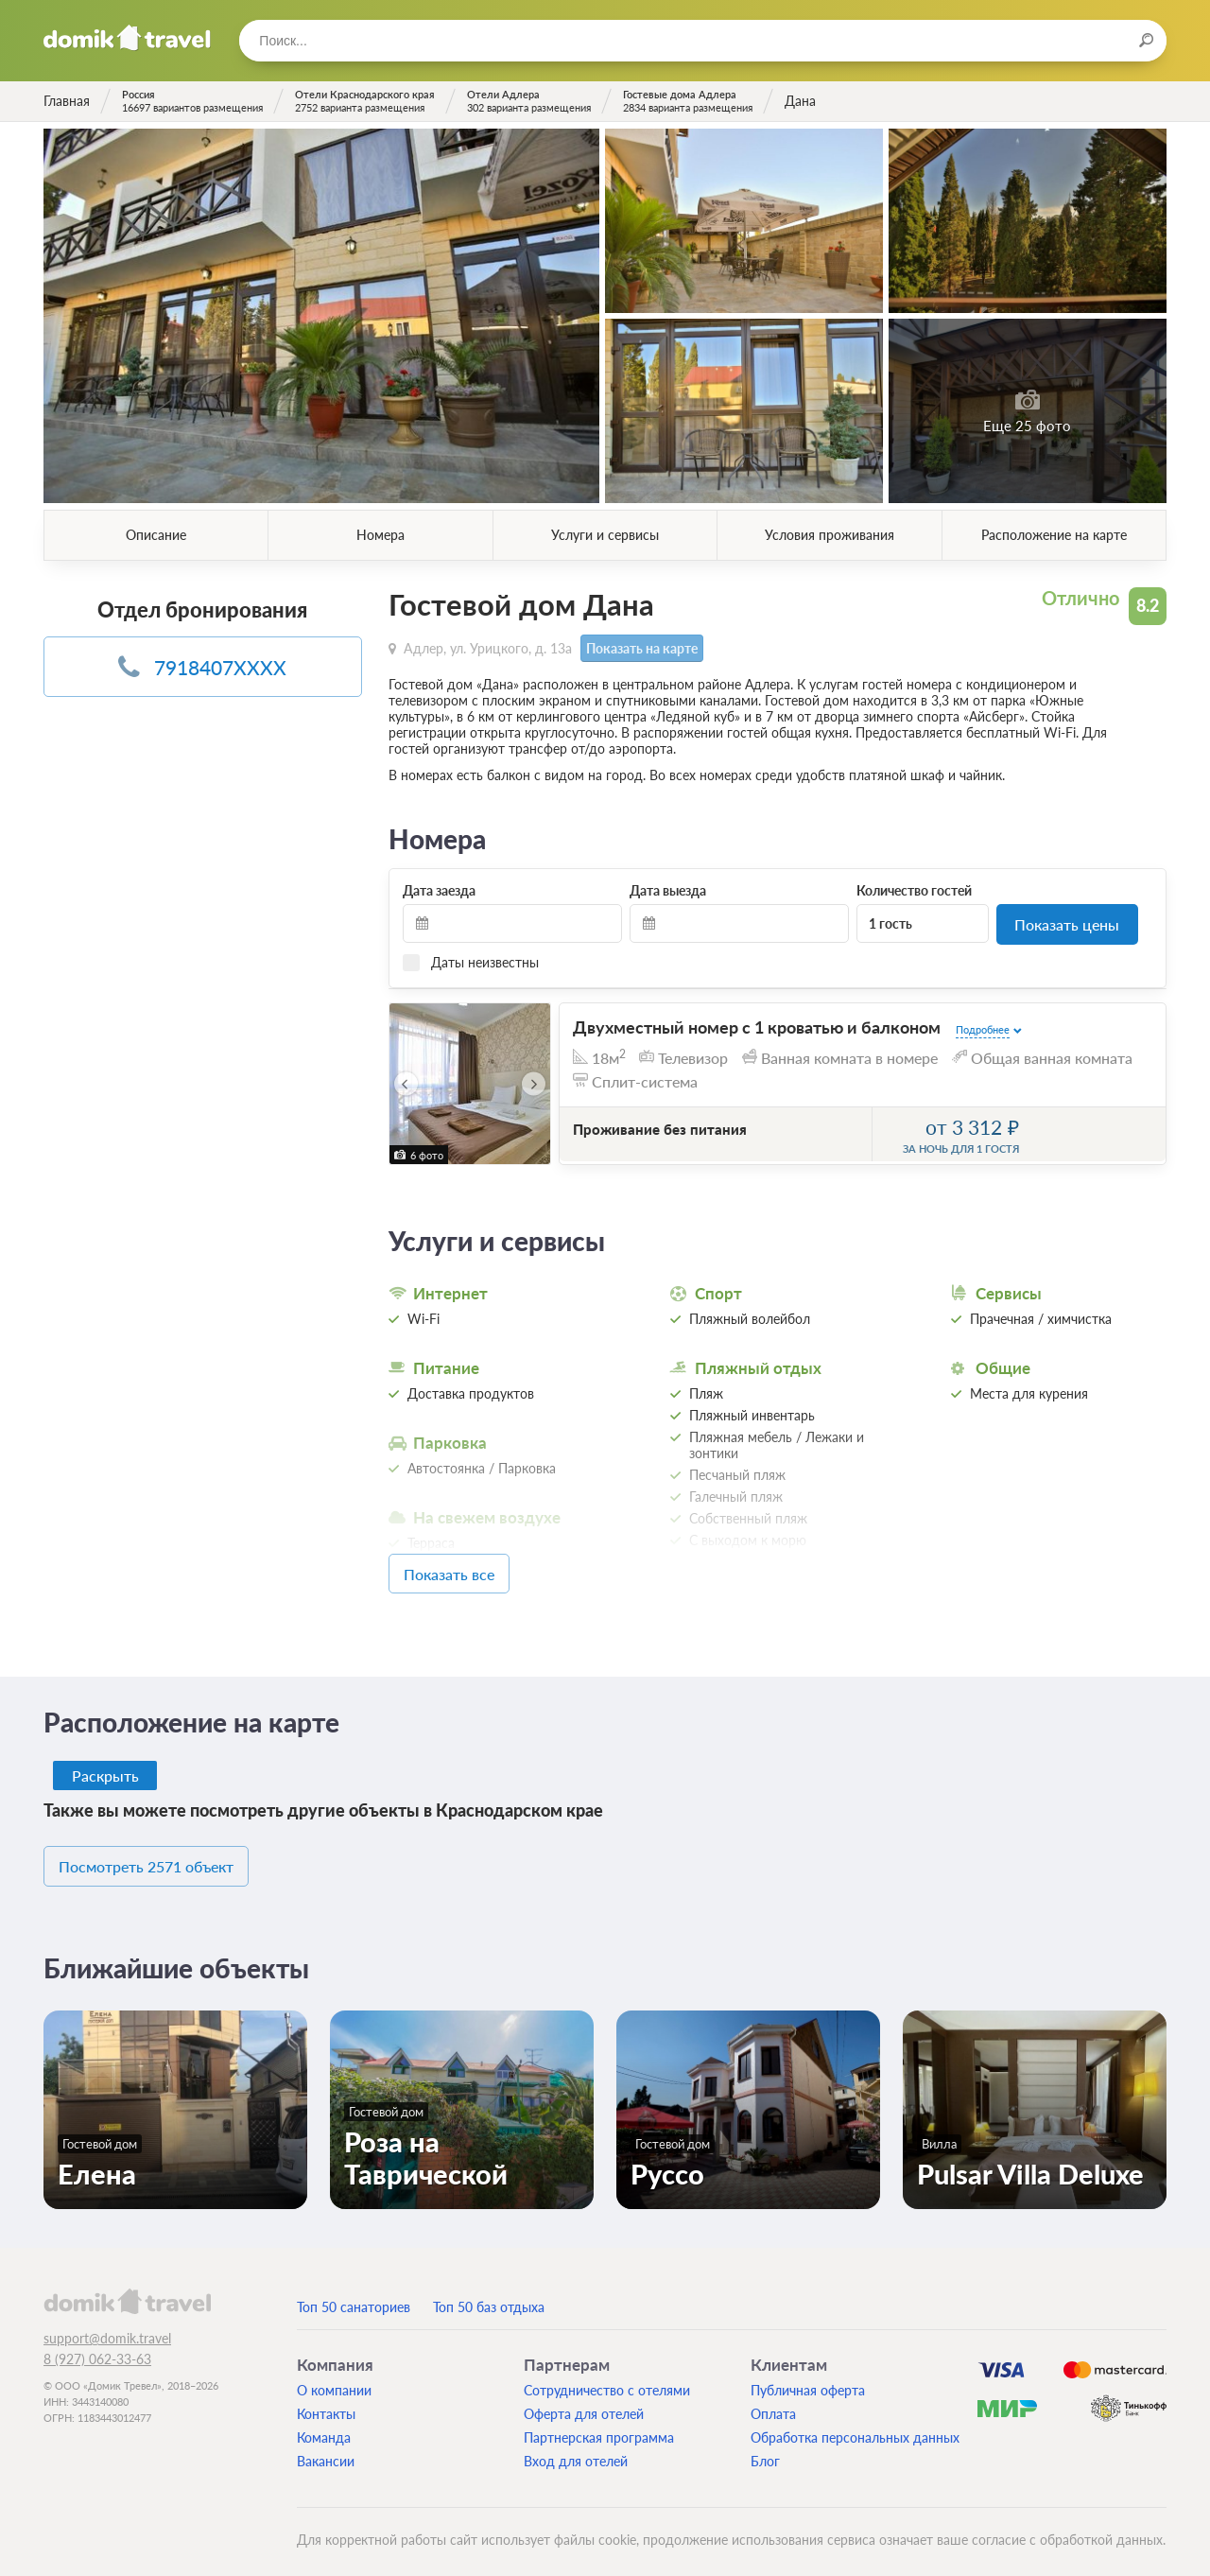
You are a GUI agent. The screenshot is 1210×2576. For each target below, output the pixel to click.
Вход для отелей (576, 2450)
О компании (334, 2379)
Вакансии (325, 2450)
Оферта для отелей (584, 2402)
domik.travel (127, 2289)
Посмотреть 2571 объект (169, 1858)
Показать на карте (639, 647)
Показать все (476, 1568)
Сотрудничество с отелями (607, 2379)
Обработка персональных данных (855, 2426)
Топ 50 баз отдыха (488, 2296)
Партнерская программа (599, 2426)
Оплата (773, 2402)
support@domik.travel (107, 2327)
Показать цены (1067, 922)
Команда (324, 2426)
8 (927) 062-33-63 (97, 2349)
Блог (765, 2450)
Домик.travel (127, 38)
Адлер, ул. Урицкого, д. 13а (488, 646)
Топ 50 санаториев (353, 2296)
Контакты (326, 2402)
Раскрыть (106, 1768)
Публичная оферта (808, 2379)
